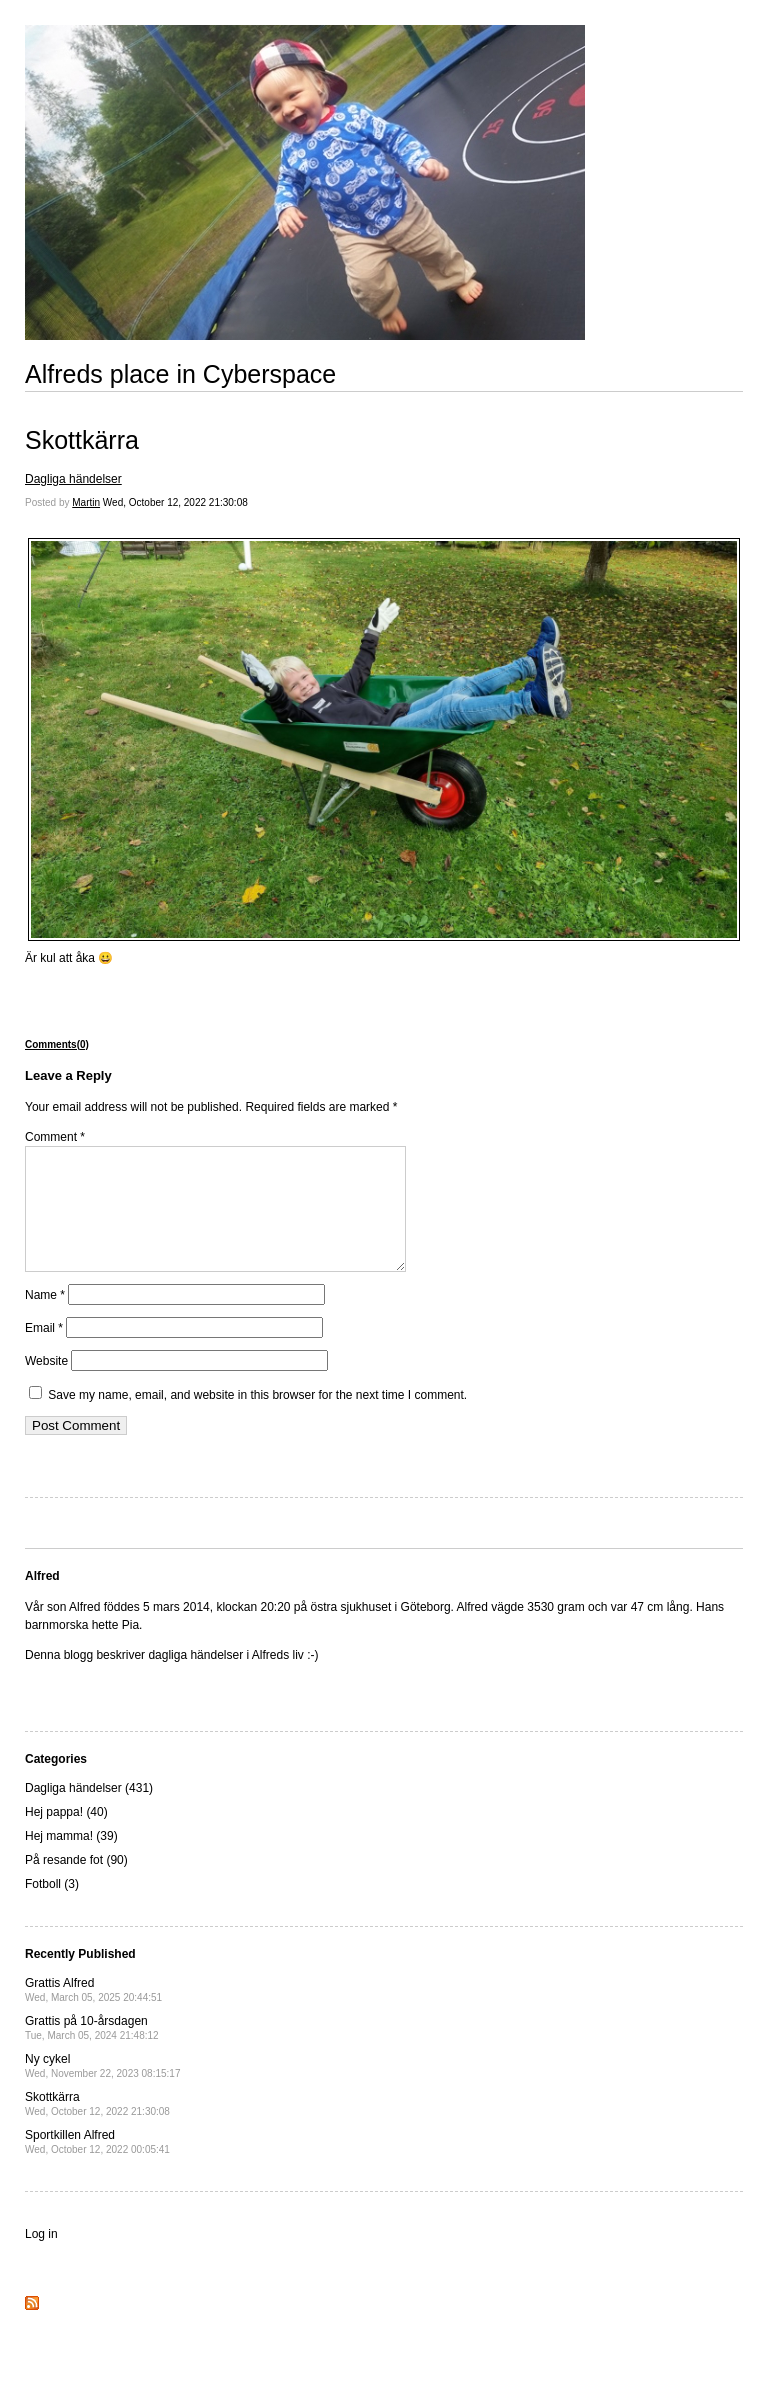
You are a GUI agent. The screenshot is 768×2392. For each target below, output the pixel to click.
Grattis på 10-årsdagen (92, 2051)
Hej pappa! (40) (66, 1836)
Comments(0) (57, 1044)
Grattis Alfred (93, 2013)
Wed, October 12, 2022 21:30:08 (175, 502)
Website (46, 1385)
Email (44, 1352)
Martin (86, 502)
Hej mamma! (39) (71, 1860)
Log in (41, 2258)
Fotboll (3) (52, 1908)
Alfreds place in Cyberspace (180, 374)
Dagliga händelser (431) (89, 1812)
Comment (55, 1137)
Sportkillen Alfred (97, 2165)
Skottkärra (82, 440)
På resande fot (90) (76, 1884)
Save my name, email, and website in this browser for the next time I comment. (257, 1419)
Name (45, 1319)
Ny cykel (102, 2089)
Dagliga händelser (73, 479)
